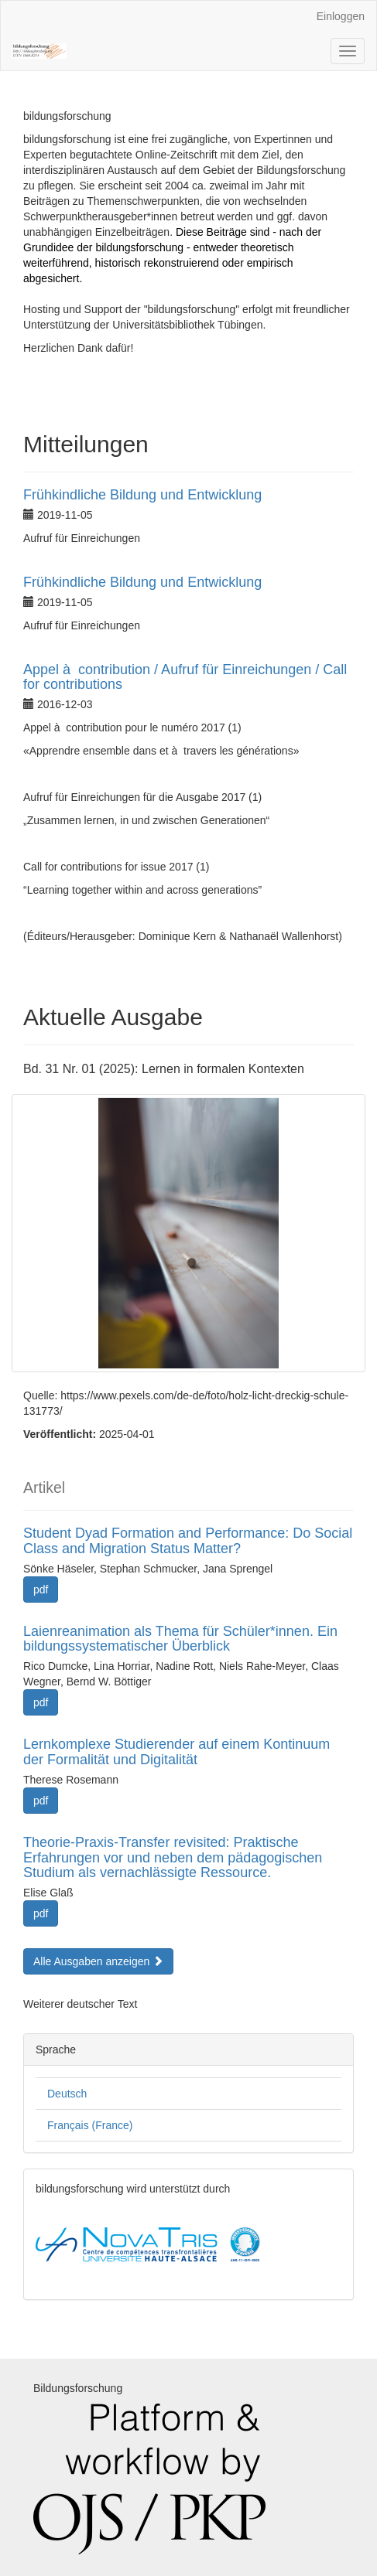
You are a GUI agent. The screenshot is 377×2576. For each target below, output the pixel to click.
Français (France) (89, 2125)
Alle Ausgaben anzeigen (98, 1961)
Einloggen (341, 16)
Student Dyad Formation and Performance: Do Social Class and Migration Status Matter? (187, 1540)
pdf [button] (40, 1589)
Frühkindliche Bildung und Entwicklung (142, 495)
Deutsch (67, 2093)
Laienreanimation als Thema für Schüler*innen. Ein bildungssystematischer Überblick (180, 1639)
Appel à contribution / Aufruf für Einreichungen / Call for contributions (185, 677)
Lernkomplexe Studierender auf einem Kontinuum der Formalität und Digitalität (176, 1751)
